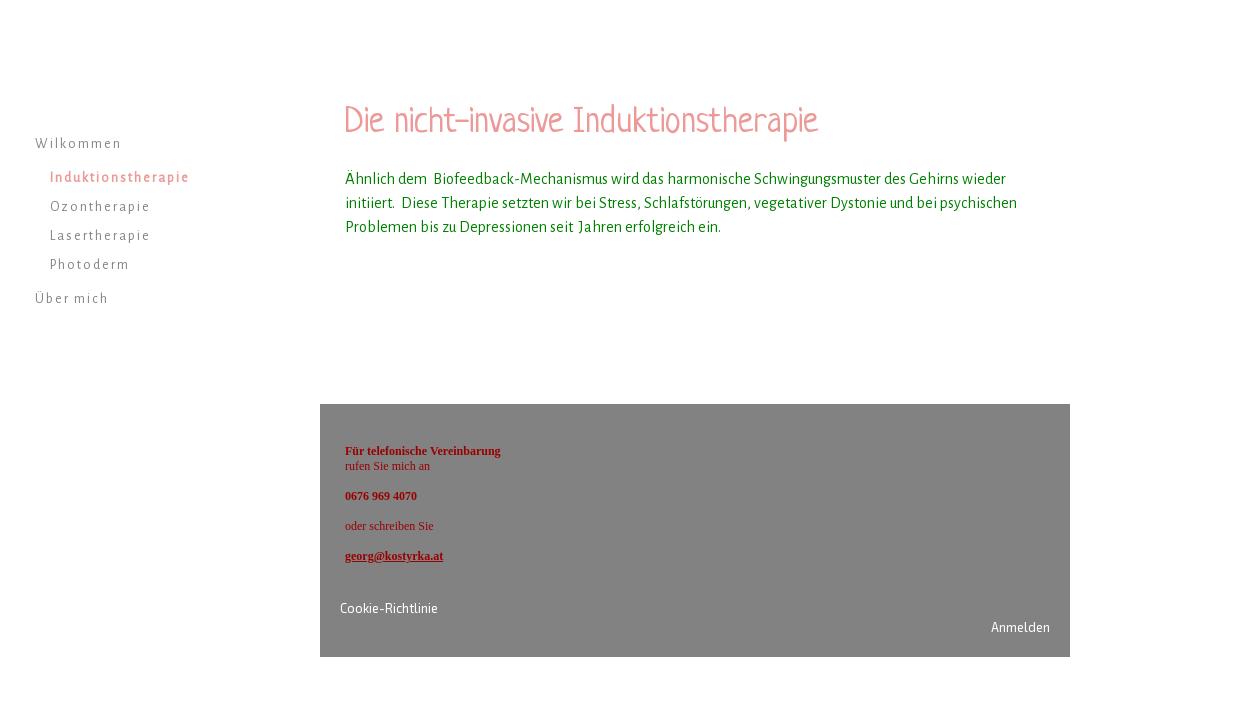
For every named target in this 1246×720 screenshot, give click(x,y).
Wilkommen (78, 144)
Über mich (72, 299)
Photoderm (90, 265)
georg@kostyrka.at (394, 556)
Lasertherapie (100, 236)
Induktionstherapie (120, 178)
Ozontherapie (100, 207)
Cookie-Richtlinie (389, 608)
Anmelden (1020, 627)
